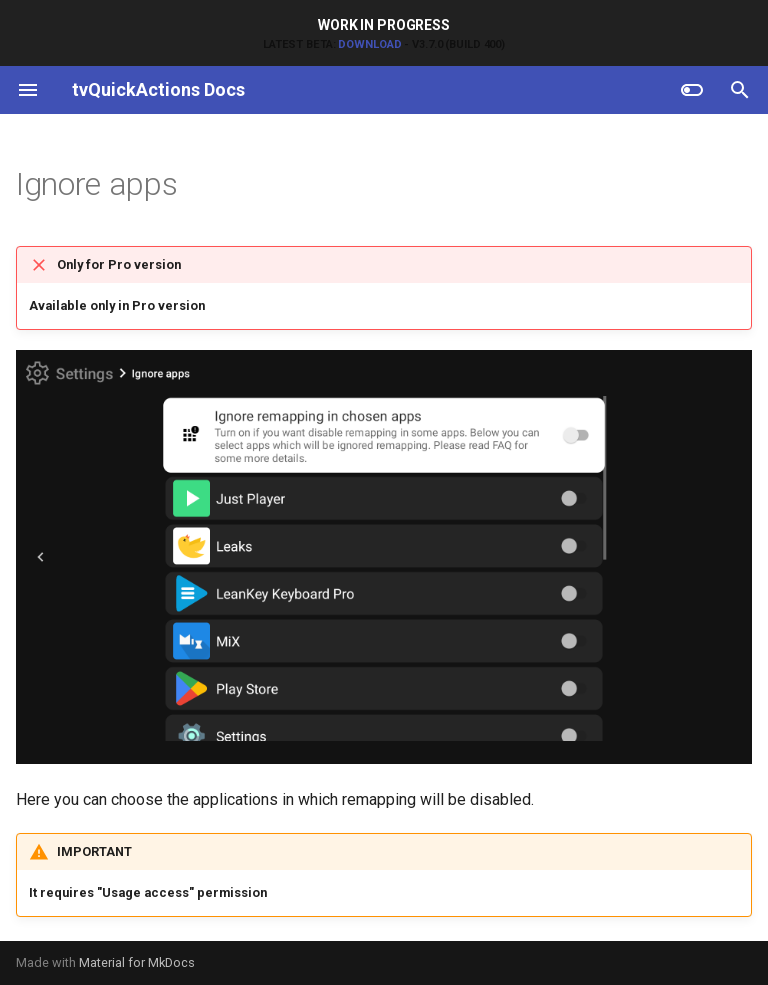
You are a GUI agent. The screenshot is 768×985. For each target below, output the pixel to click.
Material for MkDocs (137, 962)
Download (369, 44)
